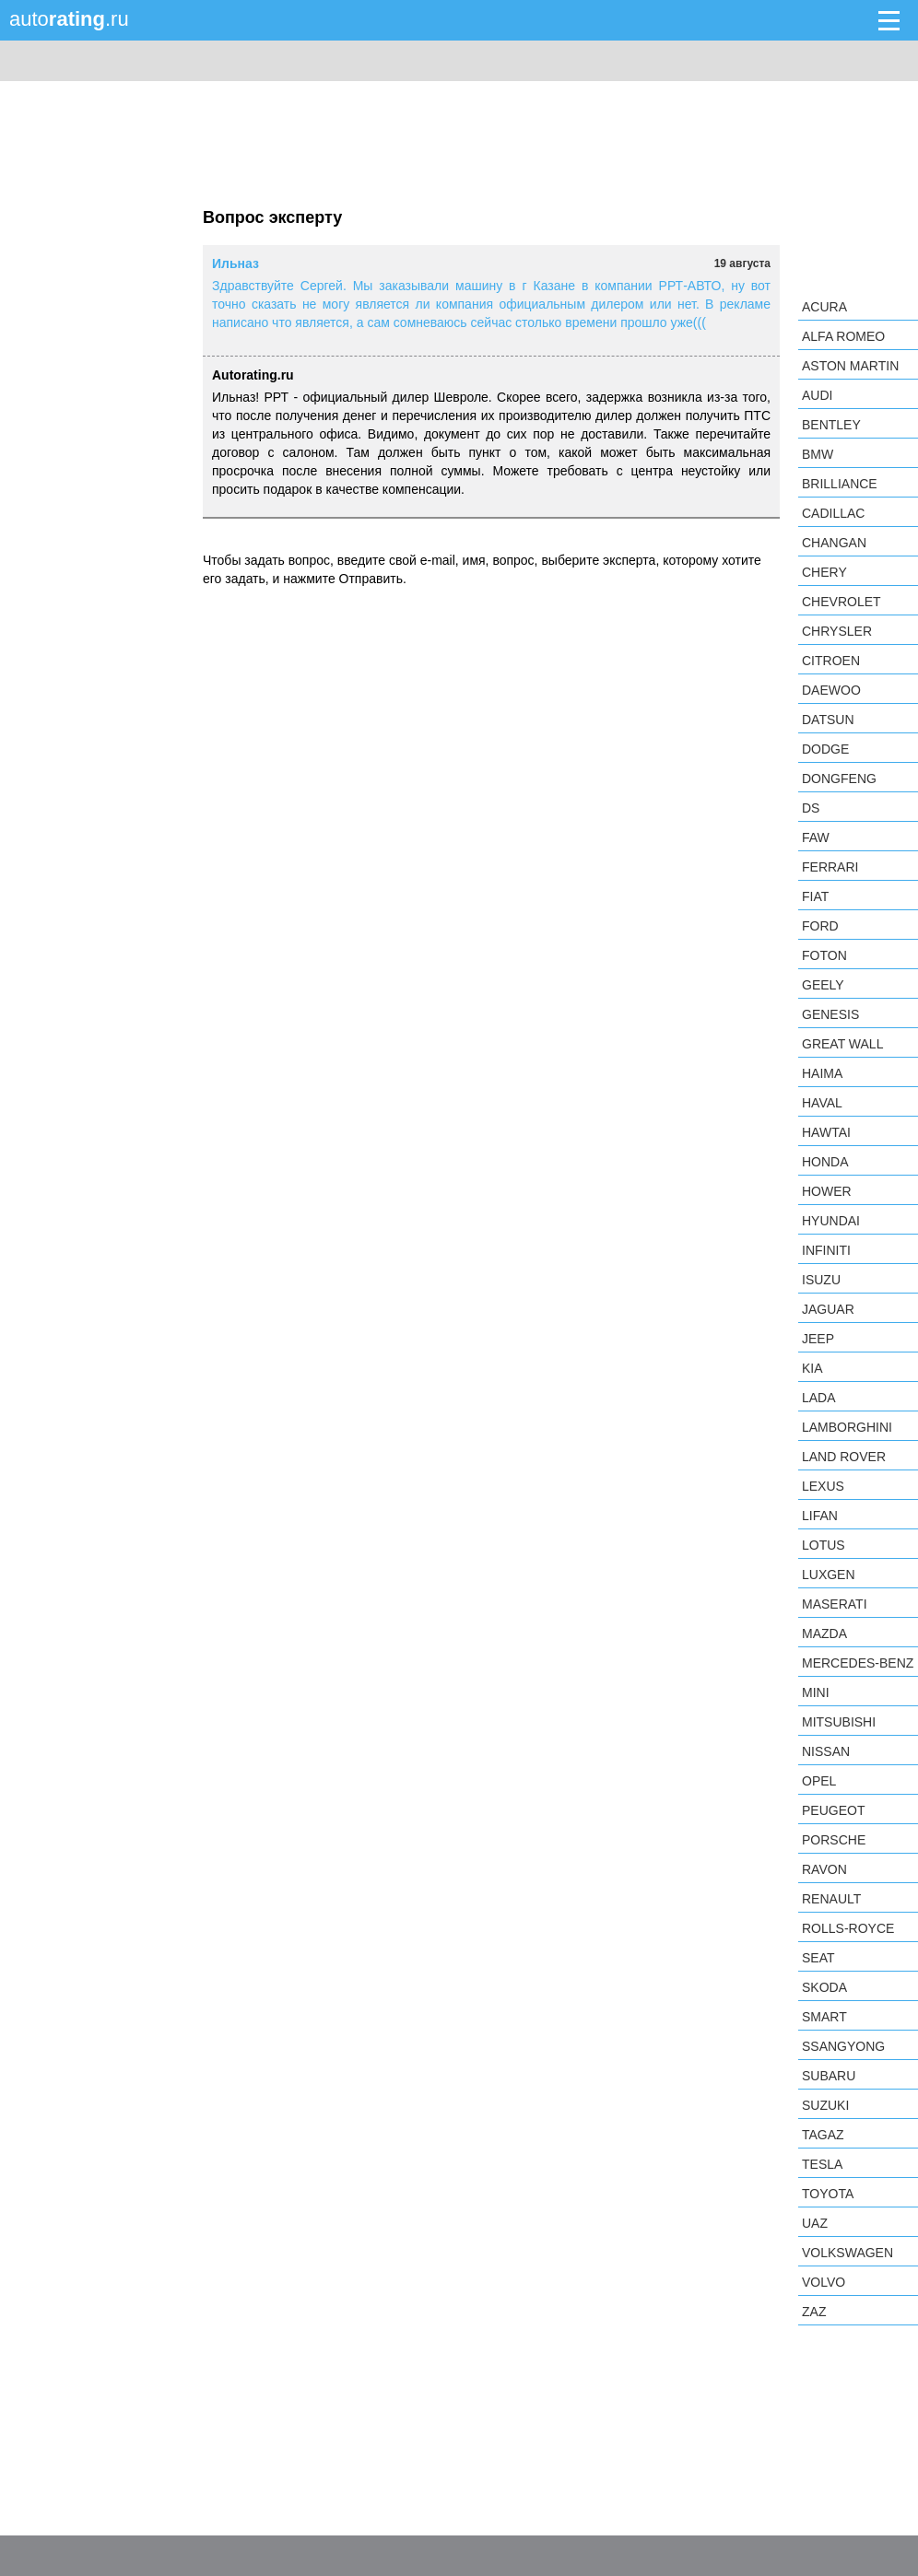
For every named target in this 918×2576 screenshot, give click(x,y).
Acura (824, 306)
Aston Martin (850, 365)
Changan (834, 542)
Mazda (824, 1633)
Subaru (828, 2075)
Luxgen (828, 1574)
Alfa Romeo (843, 336)
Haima (822, 1073)
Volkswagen (847, 2252)
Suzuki (825, 2105)
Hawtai (826, 1132)
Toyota (827, 2193)
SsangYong (843, 2046)
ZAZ (814, 2311)
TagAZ (823, 2134)
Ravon (824, 1869)
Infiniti (826, 1250)
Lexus (823, 1486)
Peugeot (833, 1810)
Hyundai (831, 1220)
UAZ (815, 2223)
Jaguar (828, 1309)
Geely (823, 985)
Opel (819, 1781)
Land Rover (844, 1456)
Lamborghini (847, 1427)
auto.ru (69, 18)
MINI (816, 1692)
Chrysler (837, 631)
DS (810, 808)
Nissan (826, 1751)
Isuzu (821, 1279)
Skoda (824, 1987)
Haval (822, 1102)
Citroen (831, 660)
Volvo (823, 2282)
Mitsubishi (839, 1722)
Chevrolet (841, 601)
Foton (824, 955)
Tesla (822, 2164)
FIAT (815, 896)
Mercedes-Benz (857, 1663)
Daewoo (831, 690)
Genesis (830, 1014)
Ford (820, 926)
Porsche (833, 1839)
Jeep (818, 1338)
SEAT (818, 1957)
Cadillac (833, 513)
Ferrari (830, 867)
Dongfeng (839, 778)
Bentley (831, 424)
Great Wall (842, 1043)
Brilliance (839, 483)
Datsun (828, 719)
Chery (824, 572)
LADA (819, 1397)
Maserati (834, 1604)
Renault (831, 1898)
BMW (817, 454)
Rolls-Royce (848, 1928)
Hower (827, 1191)
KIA (812, 1368)
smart (824, 2016)
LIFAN (820, 1515)
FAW (816, 837)
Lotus (823, 1545)
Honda (825, 1161)
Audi (817, 395)
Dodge (825, 749)
